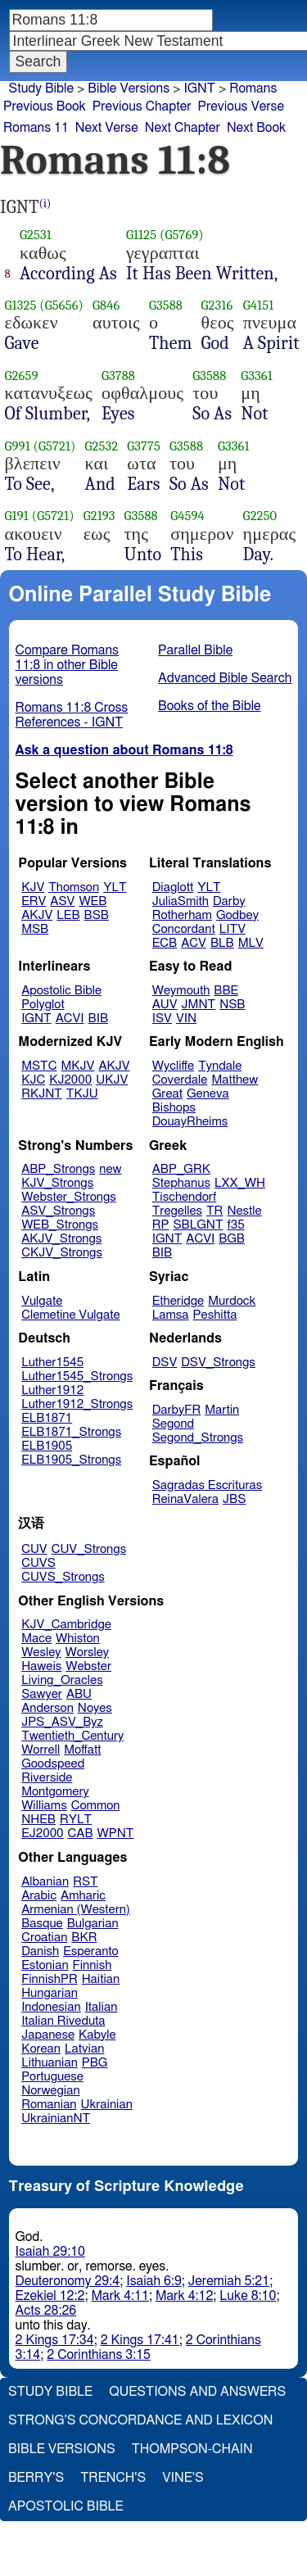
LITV (232, 929)
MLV (251, 943)
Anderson (47, 1708)
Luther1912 (52, 1390)
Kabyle (97, 2035)
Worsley (87, 1652)
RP (160, 1225)
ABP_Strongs (58, 1169)
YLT (114, 887)
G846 (106, 305)
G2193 (99, 515)
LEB (67, 915)
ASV (62, 901)
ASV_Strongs (58, 1211)
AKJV (36, 915)
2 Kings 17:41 (140, 2340)
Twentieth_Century (72, 1736)
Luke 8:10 (247, 2295)
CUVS (38, 1563)
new (110, 1169)
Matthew (234, 1080)
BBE (226, 991)
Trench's (113, 2477)
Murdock (231, 1301)
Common (95, 1806)
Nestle (244, 1211)
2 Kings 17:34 (55, 2340)
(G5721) (55, 446)
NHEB (38, 1819)
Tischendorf (184, 1197)
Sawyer (41, 1694)
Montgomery (55, 1792)
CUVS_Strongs (63, 1577)
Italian (101, 2007)
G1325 (21, 305)
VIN (186, 1018)
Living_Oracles (62, 1680)
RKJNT (41, 1094)
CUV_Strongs (89, 1549)
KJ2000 (70, 1080)
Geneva (208, 1094)
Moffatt (82, 1750)
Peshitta (215, 1315)
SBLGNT (198, 1225)
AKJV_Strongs (61, 1239)
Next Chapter (182, 127)
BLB (222, 943)
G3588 (166, 305)
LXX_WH (239, 1183)
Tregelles (177, 1211)
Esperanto (91, 1951)
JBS (234, 1499)
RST (85, 1882)
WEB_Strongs (59, 1225)
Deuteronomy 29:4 (68, 2281)
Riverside (46, 1778)
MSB (34, 929)
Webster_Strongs (68, 1197)
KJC (33, 1080)
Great (167, 1094)
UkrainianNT (55, 2118)
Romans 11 (36, 127)
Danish (40, 1951)
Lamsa (170, 1315)
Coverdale (180, 1080)
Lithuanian (49, 2063)
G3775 (143, 446)
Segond (173, 1424)
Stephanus (181, 1183)
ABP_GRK (181, 1169)
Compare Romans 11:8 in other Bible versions (67, 665)
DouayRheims (190, 1122)
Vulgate (41, 1301)
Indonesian (51, 2007)
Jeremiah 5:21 (228, 2281)
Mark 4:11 (119, 2295)
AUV (165, 1004)
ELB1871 (46, 1418)
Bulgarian (93, 1923)
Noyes (95, 1708)
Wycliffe (173, 1066)
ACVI (70, 1018)
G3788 (118, 375)
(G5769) (182, 234)
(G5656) (61, 305)
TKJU (82, 1094)
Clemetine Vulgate (70, 1315)
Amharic (83, 1896)
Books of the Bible (209, 706)
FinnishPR (49, 1979)
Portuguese (52, 2077)
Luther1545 (52, 1362)
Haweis (41, 1666)
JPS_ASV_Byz (62, 1722)
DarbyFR (176, 1410)
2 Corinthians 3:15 (99, 2354)
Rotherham (182, 915)
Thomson (73, 887)
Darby (229, 901)
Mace (36, 1638)
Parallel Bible (195, 650)
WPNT (115, 1833)
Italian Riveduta (63, 2021)
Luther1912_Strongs (77, 1404)
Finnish (92, 1965)
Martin (222, 1410)
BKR (84, 1937)
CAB (80, 1833)
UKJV (112, 1080)
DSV (165, 1362)
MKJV (78, 1066)
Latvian (84, 2049)
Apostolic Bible (66, 2506)
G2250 (260, 515)
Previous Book (44, 106)
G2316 (217, 305)
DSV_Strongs (218, 1362)
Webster (88, 1666)
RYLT (76, 1819)
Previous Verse (241, 106)
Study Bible (41, 88)
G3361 (257, 375)
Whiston (78, 1638)
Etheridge (178, 1301)
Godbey (237, 915)
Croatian (44, 1937)
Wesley (41, 1652)
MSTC (38, 1066)
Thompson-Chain (192, 2449)
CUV (34, 1549)
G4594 (187, 515)
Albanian (45, 1882)
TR (214, 1211)
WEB (92, 901)
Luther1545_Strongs (77, 1376)
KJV (32, 887)
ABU (79, 1694)
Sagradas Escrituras (207, 1485)
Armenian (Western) (75, 1910)
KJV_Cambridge (66, 1624)
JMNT (199, 1004)
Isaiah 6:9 (154, 2281)
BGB (232, 1239)
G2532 (102, 446)
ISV (162, 1018)
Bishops (174, 1108)
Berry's (36, 2477)
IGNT (36, 1018)
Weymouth (181, 991)
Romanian (48, 2104)
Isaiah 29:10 (50, 2251)
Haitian (101, 1979)
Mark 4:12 (184, 2295)
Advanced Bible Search (224, 678)
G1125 (141, 234)
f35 (236, 1225)
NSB (232, 1004)
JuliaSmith (180, 901)
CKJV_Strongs (61, 1253)
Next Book (256, 127)
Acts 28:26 (46, 2310)
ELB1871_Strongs (71, 1432)
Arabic (38, 1896)
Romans (253, 88)
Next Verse (106, 127)
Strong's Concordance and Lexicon (140, 2420)
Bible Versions (128, 88)
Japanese (47, 2035)
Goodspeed (52, 1764)
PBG (95, 2063)
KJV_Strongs (57, 1183)
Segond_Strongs (197, 1438)
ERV (33, 901)
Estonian (44, 1965)
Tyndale (220, 1066)
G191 (17, 515)
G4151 (258, 305)
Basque (42, 1923)
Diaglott (172, 887)
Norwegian (50, 2091)
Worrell (40, 1750)
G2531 (36, 234)
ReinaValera (185, 1499)
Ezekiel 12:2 (50, 2295)
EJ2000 (42, 1833)
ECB (164, 943)
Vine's (182, 2477)
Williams (44, 1806)
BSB (96, 915)
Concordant (183, 929)
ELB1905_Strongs (71, 1460)
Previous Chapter (142, 106)
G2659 (21, 375)
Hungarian (49, 1993)
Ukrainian (107, 2104)
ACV (193, 943)
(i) (45, 204)
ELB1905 (46, 1446)
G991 (17, 446)
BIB (98, 1018)
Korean (41, 2049)
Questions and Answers (197, 2391)
